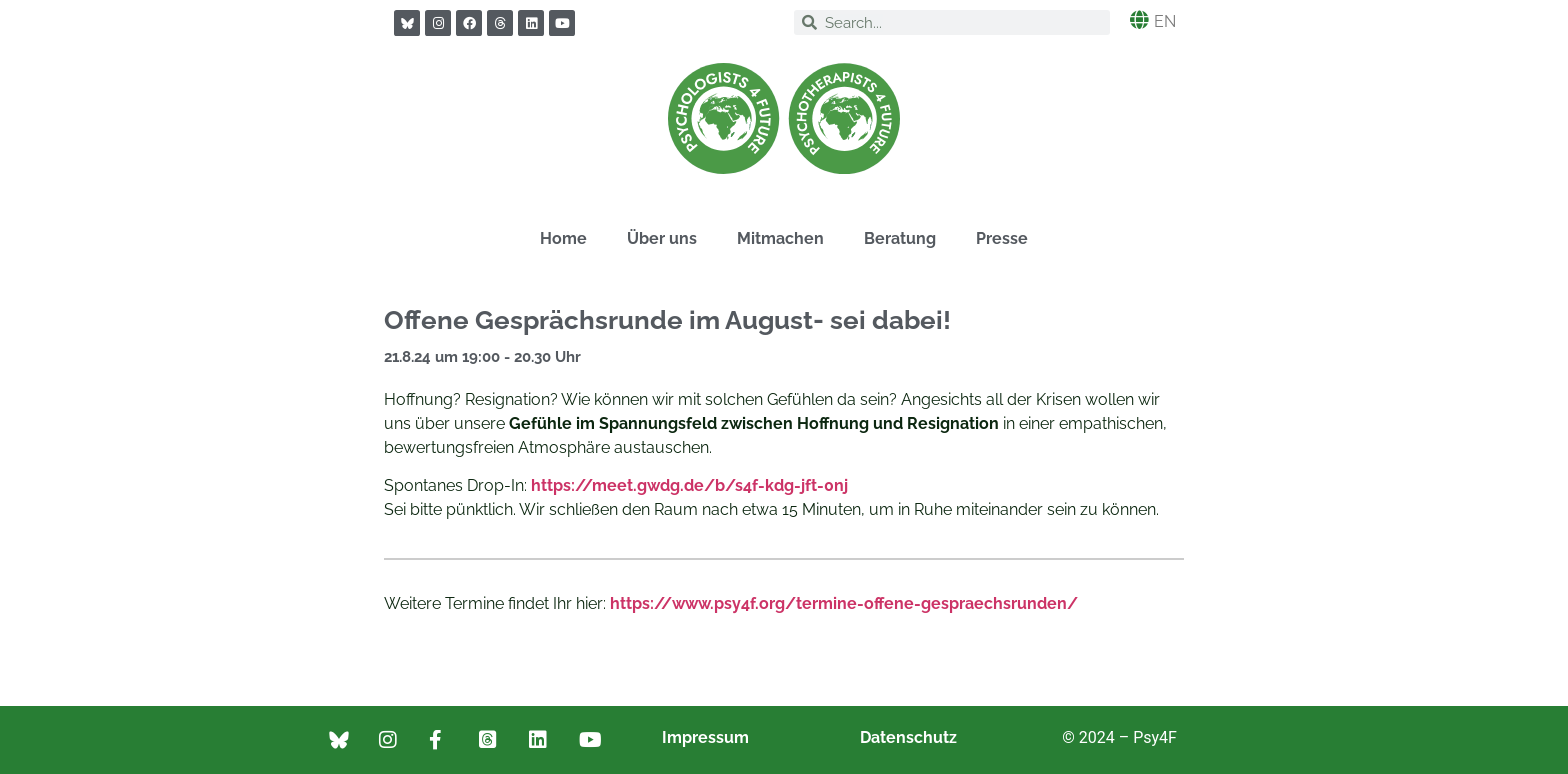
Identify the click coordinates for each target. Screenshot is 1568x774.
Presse (1002, 238)
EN (1165, 21)
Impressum (705, 737)
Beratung (900, 238)
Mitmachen (780, 238)
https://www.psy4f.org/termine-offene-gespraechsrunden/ (844, 603)
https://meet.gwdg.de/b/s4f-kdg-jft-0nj (689, 485)
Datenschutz (908, 737)
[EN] (1139, 19)
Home (563, 238)
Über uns (662, 238)
